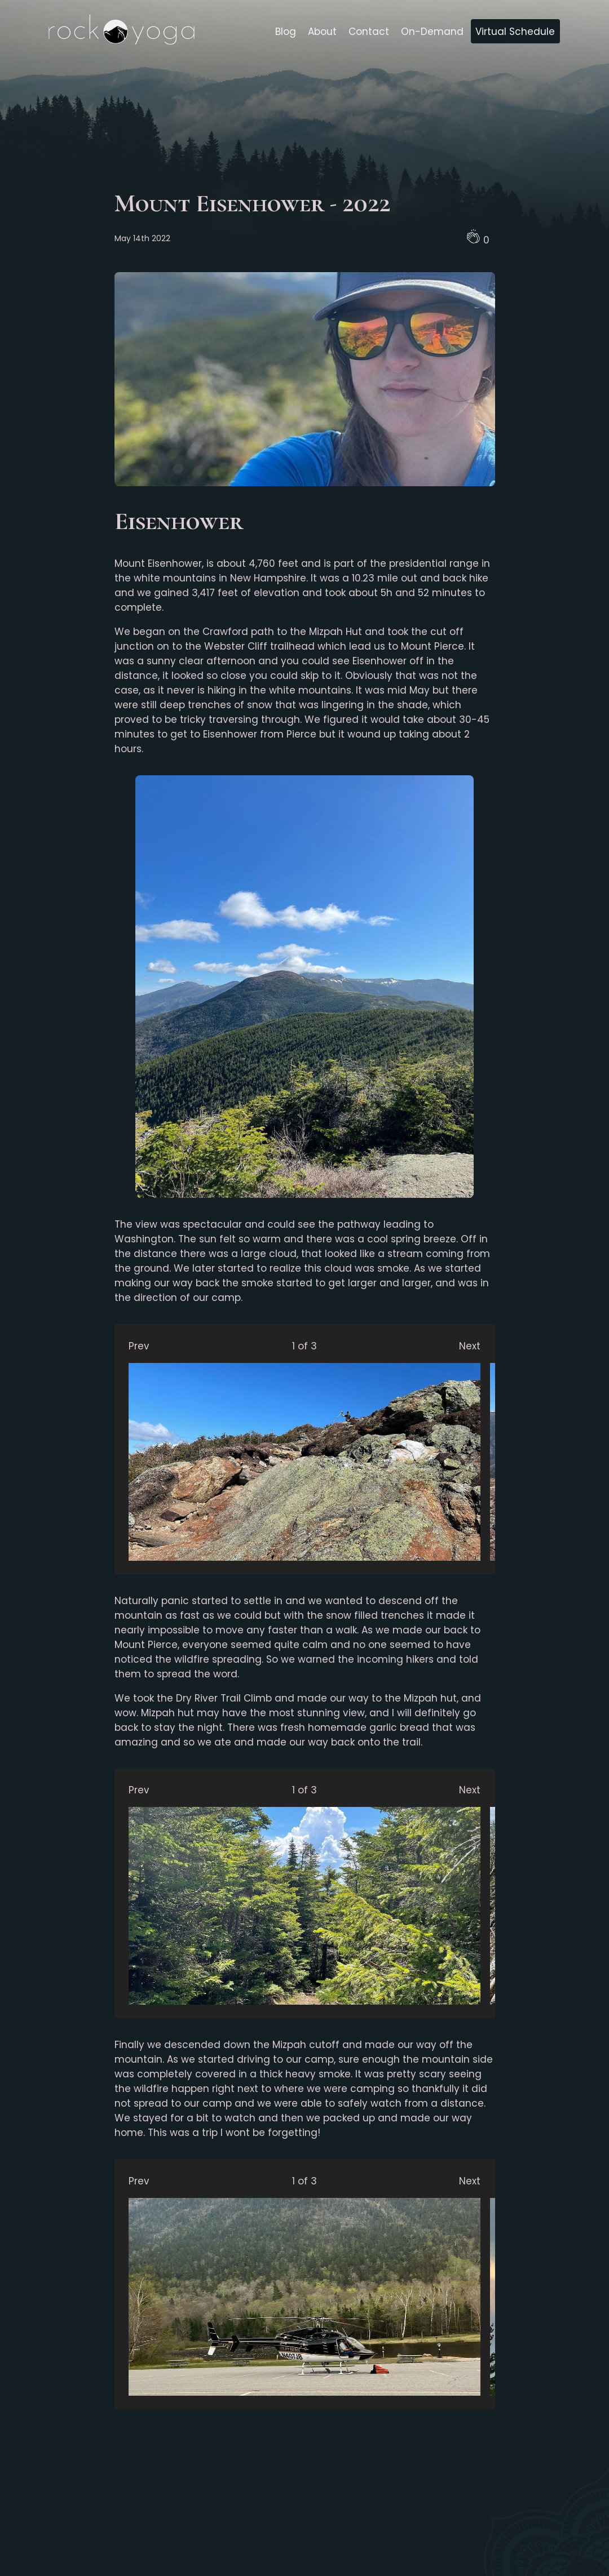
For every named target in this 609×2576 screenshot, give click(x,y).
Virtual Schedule (515, 31)
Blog (285, 31)
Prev (139, 1346)
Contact (368, 31)
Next (469, 1346)
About (322, 31)
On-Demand (432, 31)
